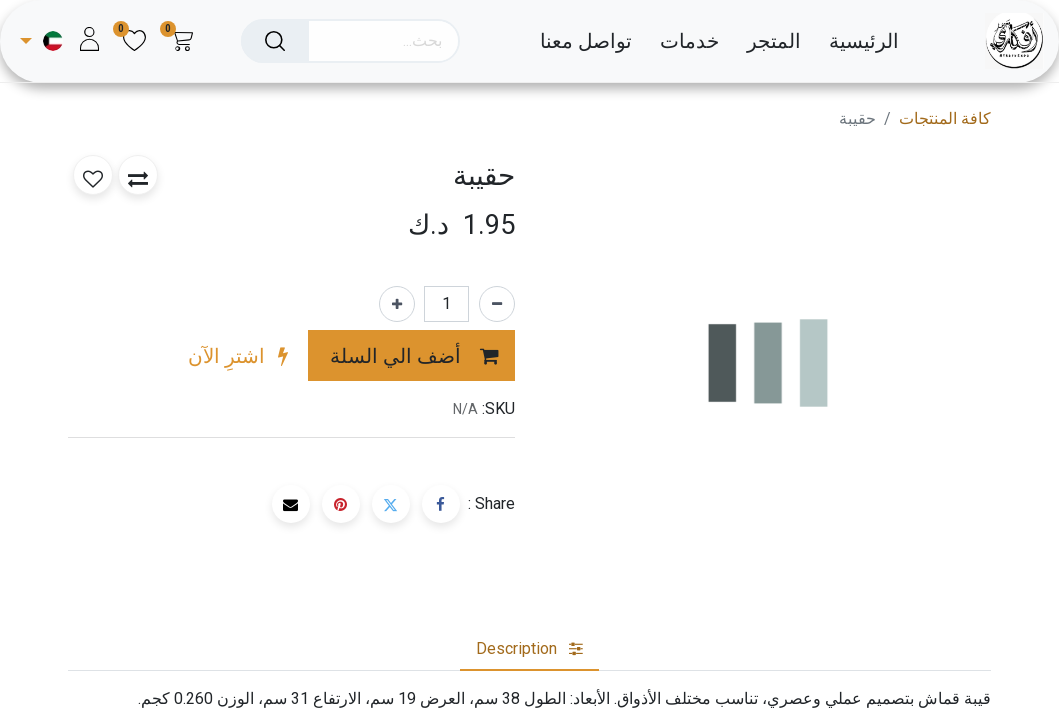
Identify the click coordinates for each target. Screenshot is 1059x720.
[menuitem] (851, 41)
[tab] (529, 649)
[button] (411, 356)
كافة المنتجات (945, 118)
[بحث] (275, 41)
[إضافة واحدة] (397, 304)
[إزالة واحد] (497, 304)
